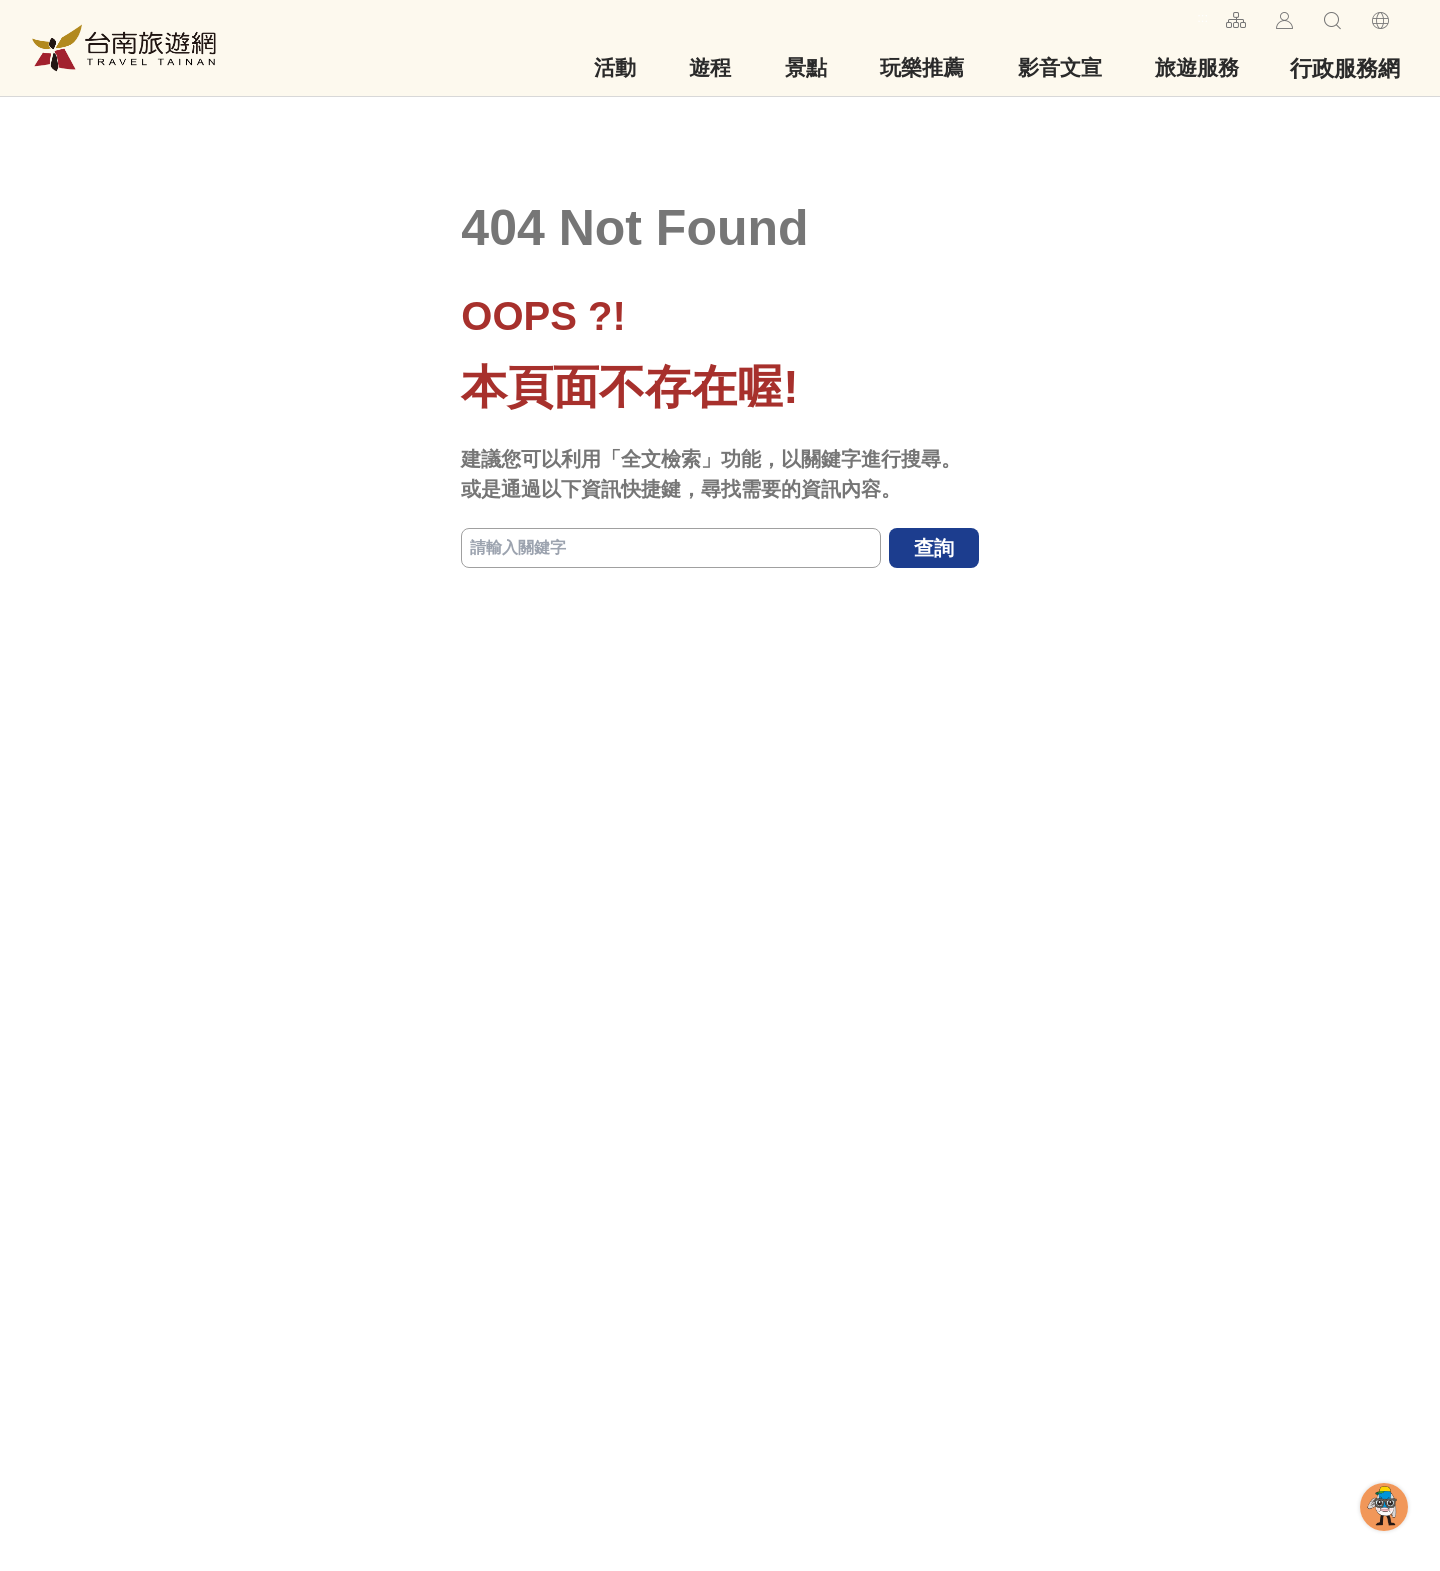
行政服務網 (1345, 68)
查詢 (934, 548)
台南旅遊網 (124, 48)
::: (1202, 17)
